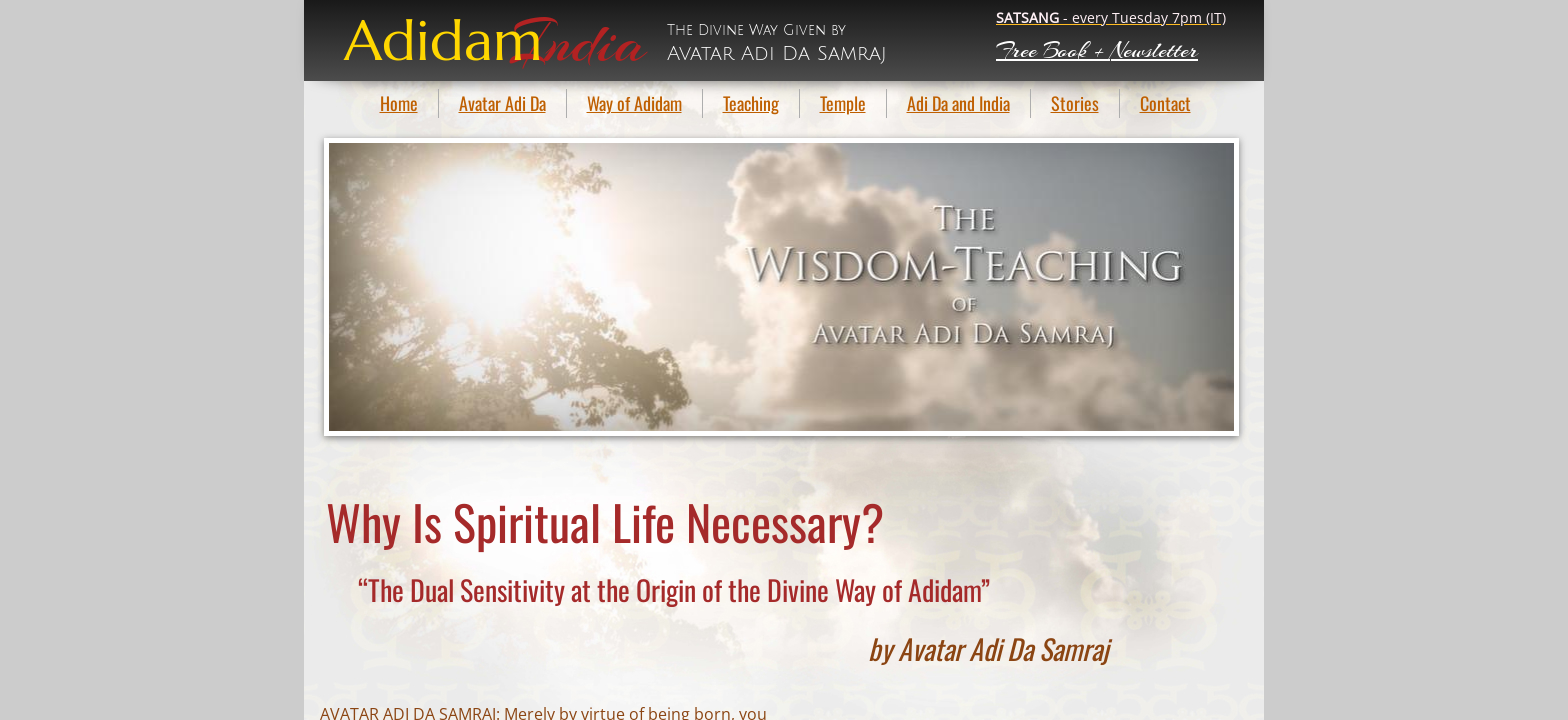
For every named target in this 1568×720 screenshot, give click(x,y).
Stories (1075, 103)
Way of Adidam (634, 103)
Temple (843, 103)
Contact (1165, 103)
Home (399, 103)
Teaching (751, 103)
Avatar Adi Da (502, 103)
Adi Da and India (958, 103)
